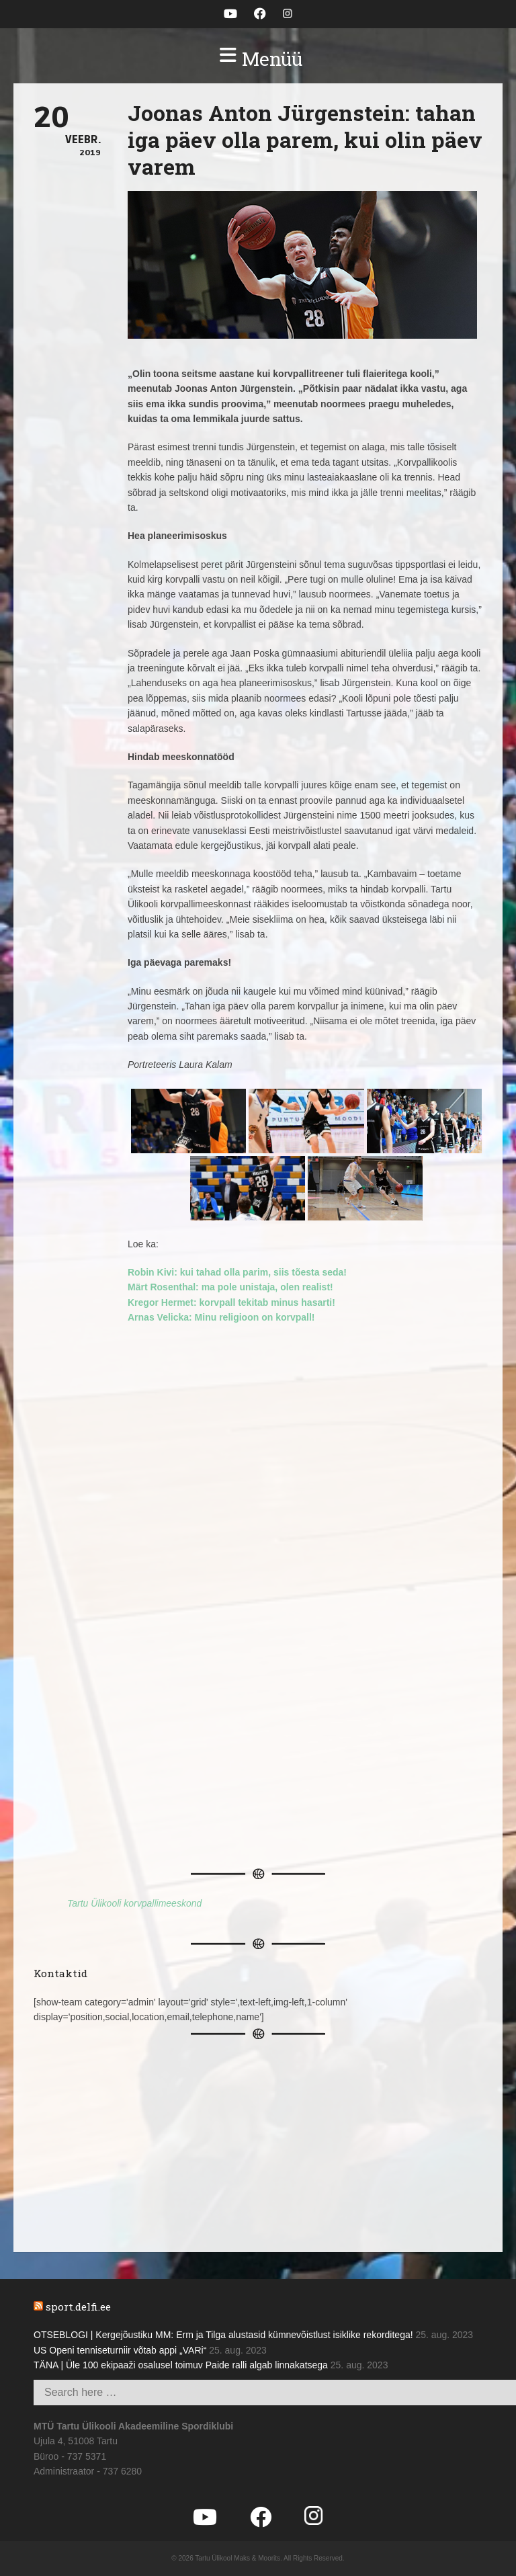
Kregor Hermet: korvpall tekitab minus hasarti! (231, 1302)
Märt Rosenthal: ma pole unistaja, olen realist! (230, 1287)
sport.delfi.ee (78, 2306)
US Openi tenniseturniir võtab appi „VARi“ (120, 2350)
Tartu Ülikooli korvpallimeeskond (134, 1903)
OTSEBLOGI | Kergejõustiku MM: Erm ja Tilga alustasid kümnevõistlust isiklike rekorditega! (223, 2334)
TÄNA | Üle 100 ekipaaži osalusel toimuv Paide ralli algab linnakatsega (181, 2365)
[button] (258, 59)
